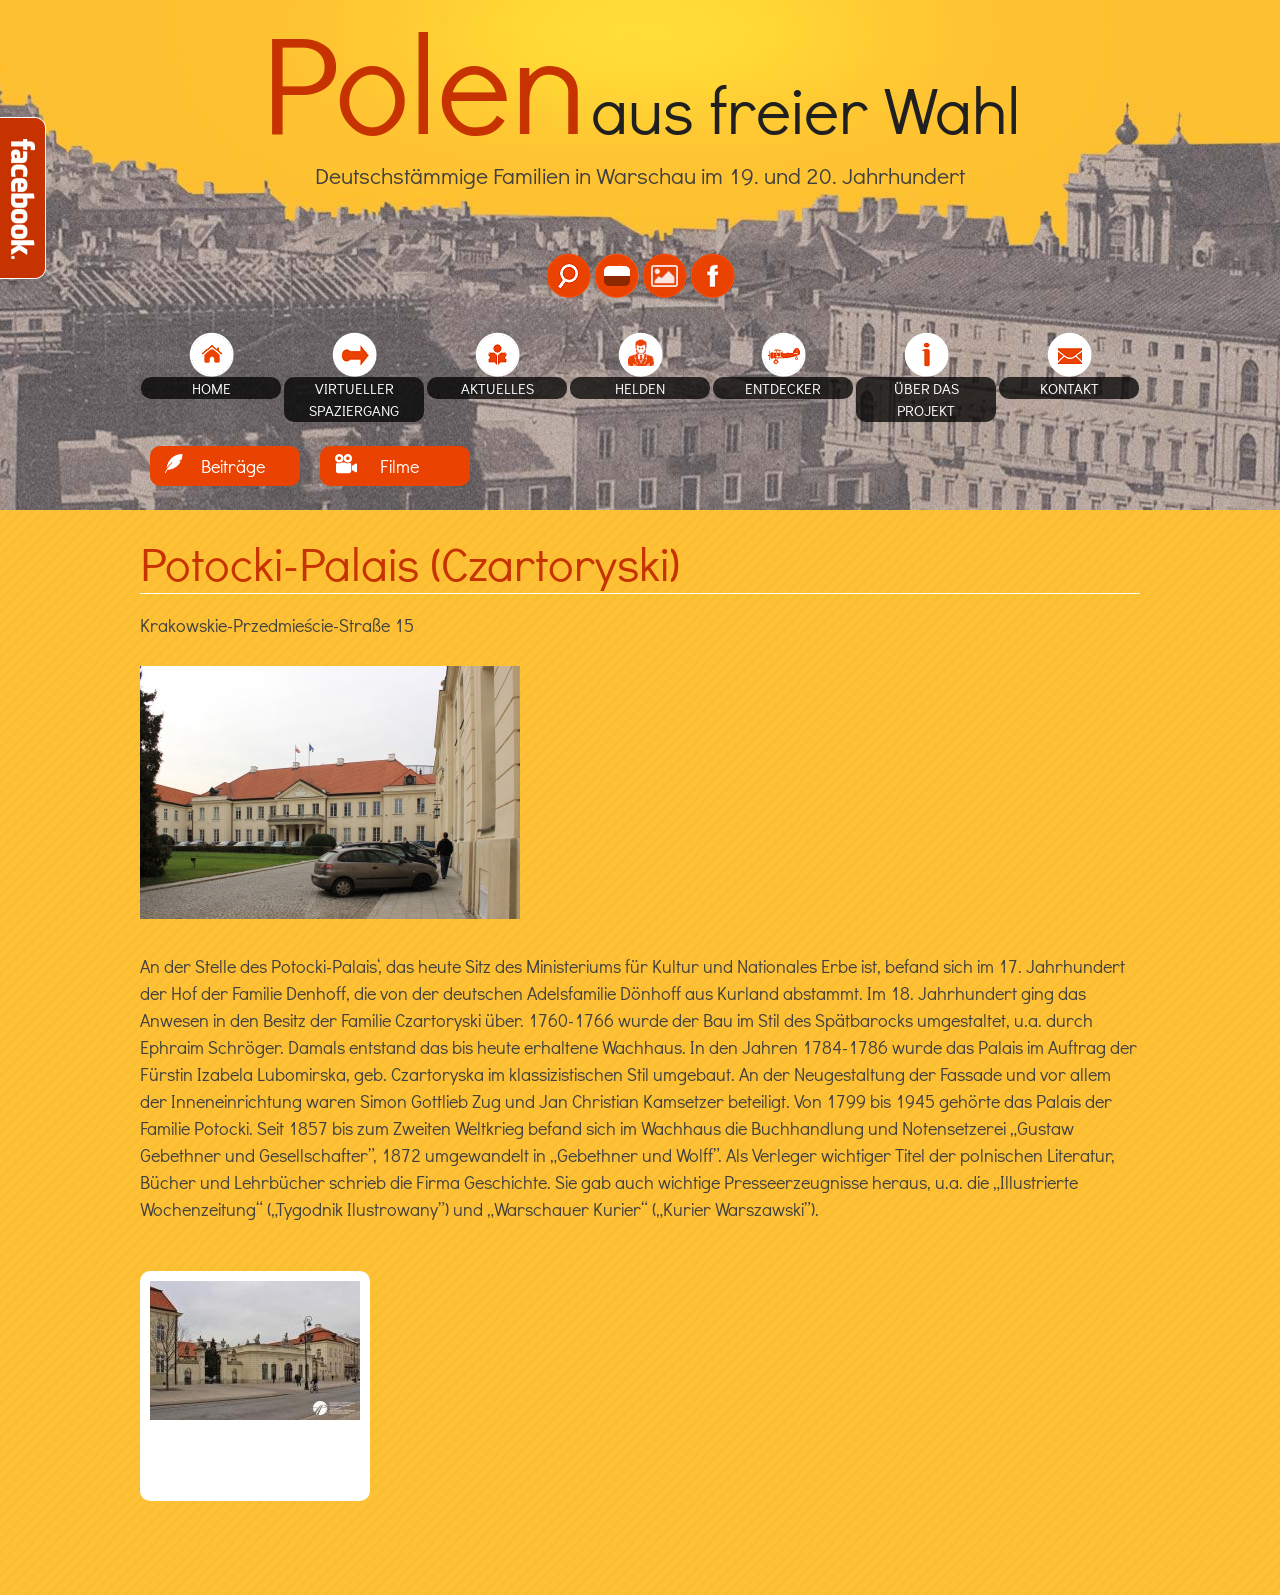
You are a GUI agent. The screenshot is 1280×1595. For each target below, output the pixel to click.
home (211, 388)
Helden (640, 388)
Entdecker (783, 388)
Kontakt (1069, 388)
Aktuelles (497, 388)
